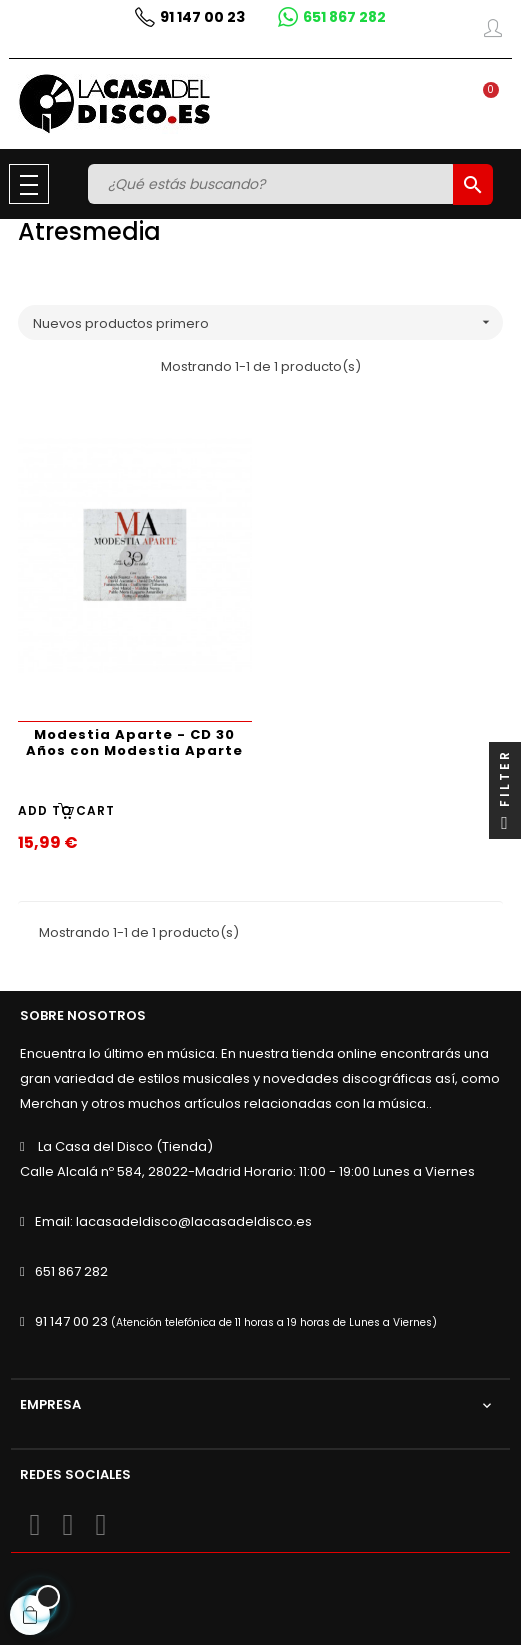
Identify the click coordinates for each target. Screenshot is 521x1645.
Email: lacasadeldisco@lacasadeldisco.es (173, 1221)
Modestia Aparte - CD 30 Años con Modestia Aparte (134, 742)
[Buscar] (273, 184)
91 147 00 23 (71, 1321)
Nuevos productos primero (268, 322)
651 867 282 (71, 1271)
